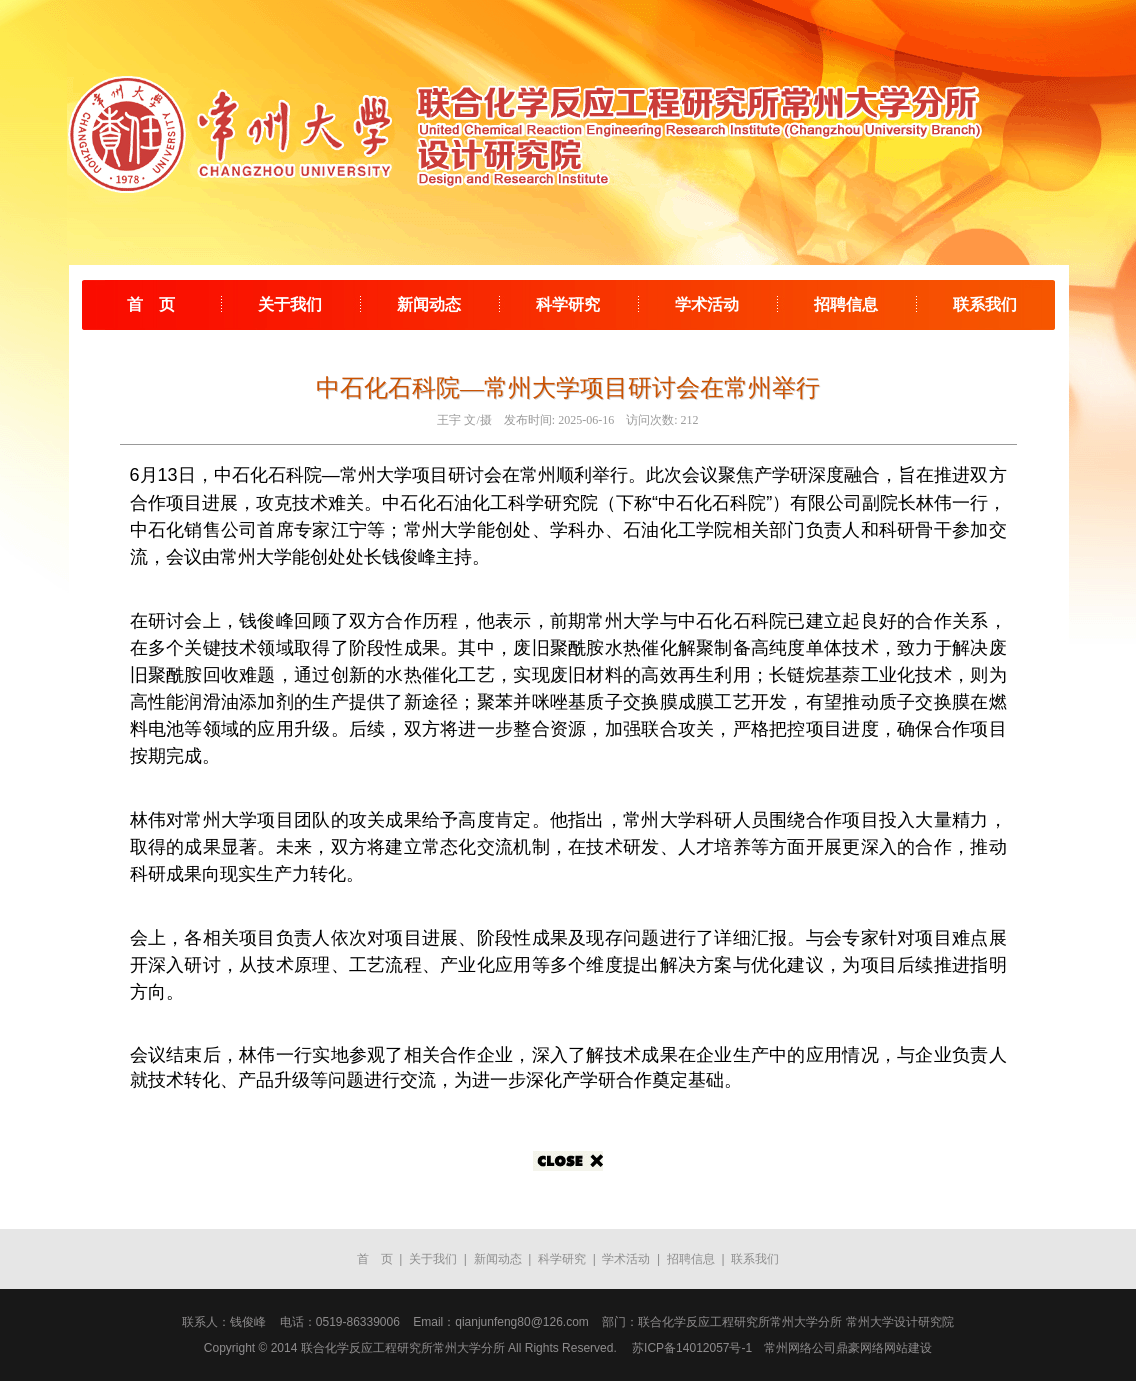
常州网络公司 (800, 1348)
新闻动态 (429, 304)
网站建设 (908, 1348)
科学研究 (568, 304)
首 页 (151, 304)
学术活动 (707, 304)
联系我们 (985, 304)
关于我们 (290, 304)
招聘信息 (846, 304)
